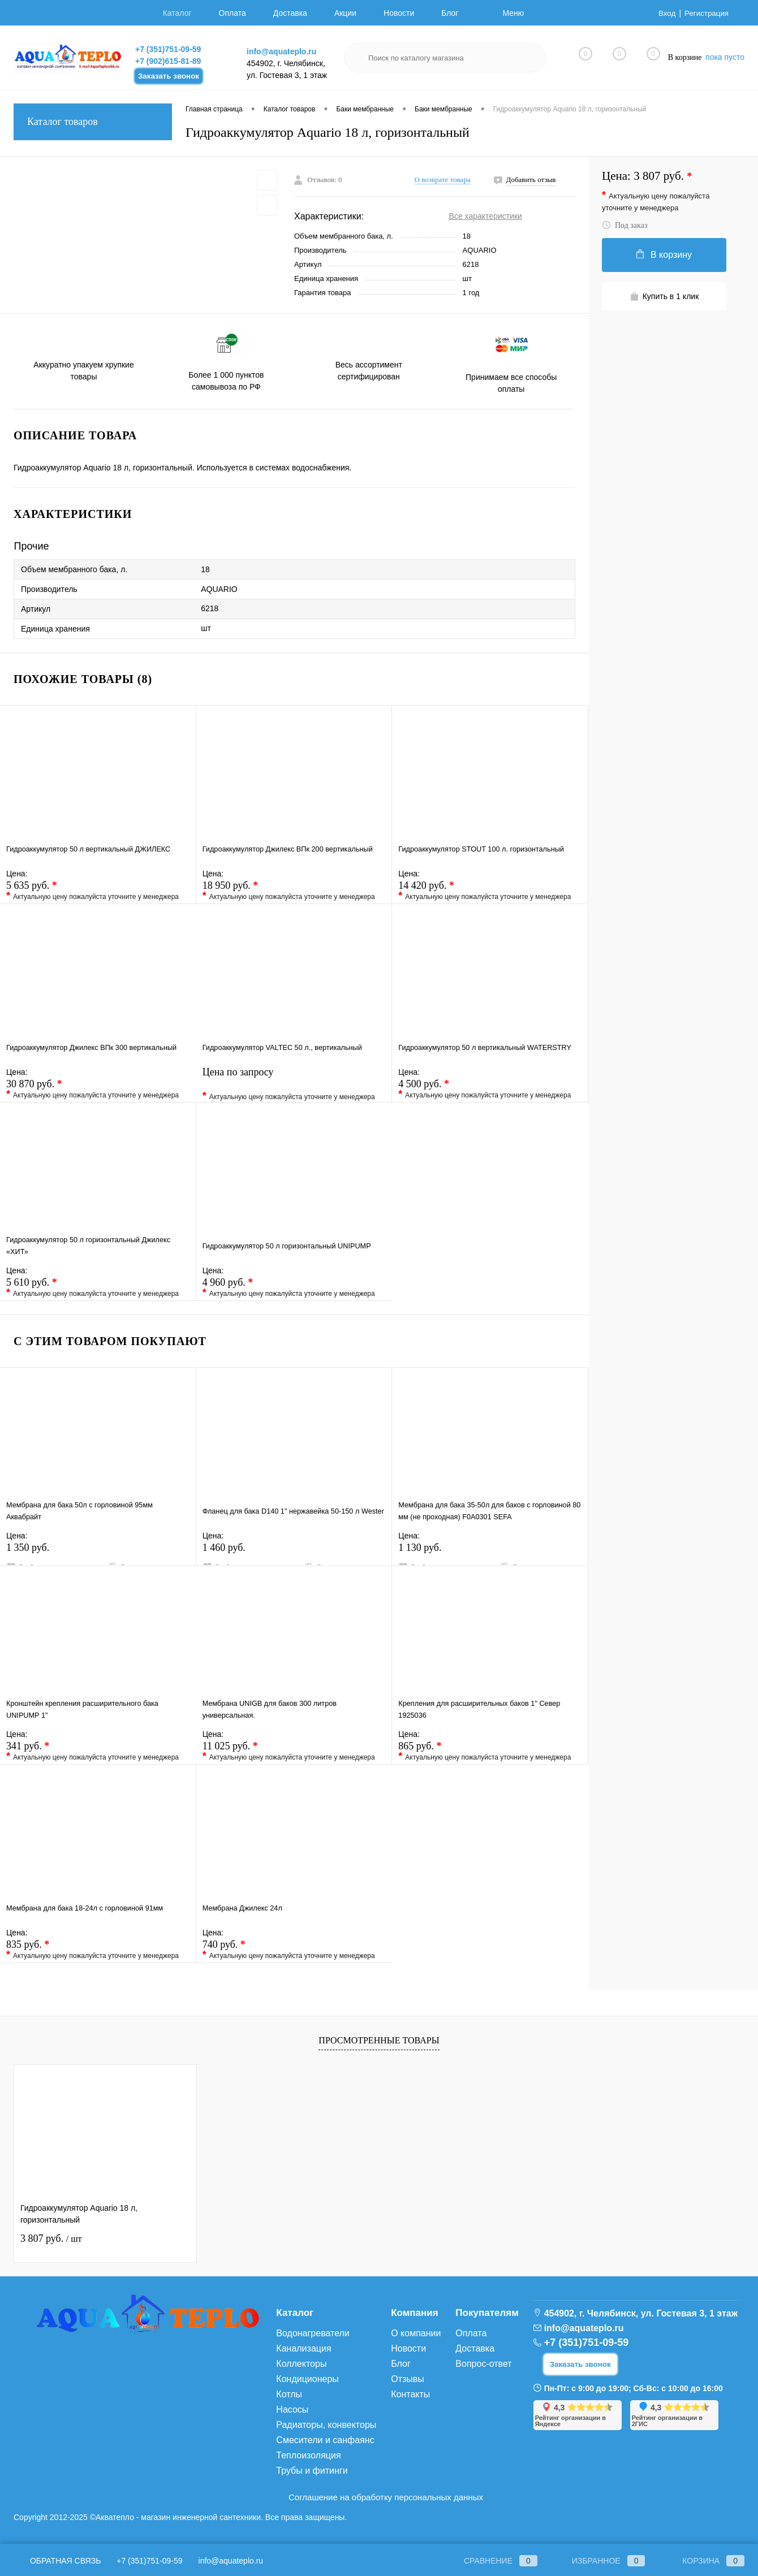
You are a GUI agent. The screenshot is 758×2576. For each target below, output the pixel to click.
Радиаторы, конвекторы (326, 2425)
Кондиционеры (307, 2379)
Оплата (232, 13)
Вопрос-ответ (483, 2363)
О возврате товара (443, 179)
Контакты (410, 2394)
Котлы (289, 2394)
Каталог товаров (92, 121)
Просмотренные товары (378, 2040)
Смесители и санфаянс (325, 2440)
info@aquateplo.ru (281, 51)
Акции (345, 13)
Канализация (303, 2348)
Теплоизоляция (308, 2455)
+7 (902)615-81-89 (168, 61)
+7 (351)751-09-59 (168, 49)
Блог (449, 13)
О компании (416, 2333)
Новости (399, 13)
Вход (665, 13)
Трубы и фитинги (311, 2470)
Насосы (292, 2409)
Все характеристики (485, 216)
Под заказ (624, 225)
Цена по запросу (294, 1084)
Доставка (290, 13)
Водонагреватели (312, 2333)
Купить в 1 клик (664, 296)
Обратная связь (57, 2560)
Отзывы (407, 2379)
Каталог (177, 13)
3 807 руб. (50, 2238)
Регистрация (705, 13)
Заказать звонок (168, 76)
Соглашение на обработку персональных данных (385, 2497)
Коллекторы (301, 2363)
